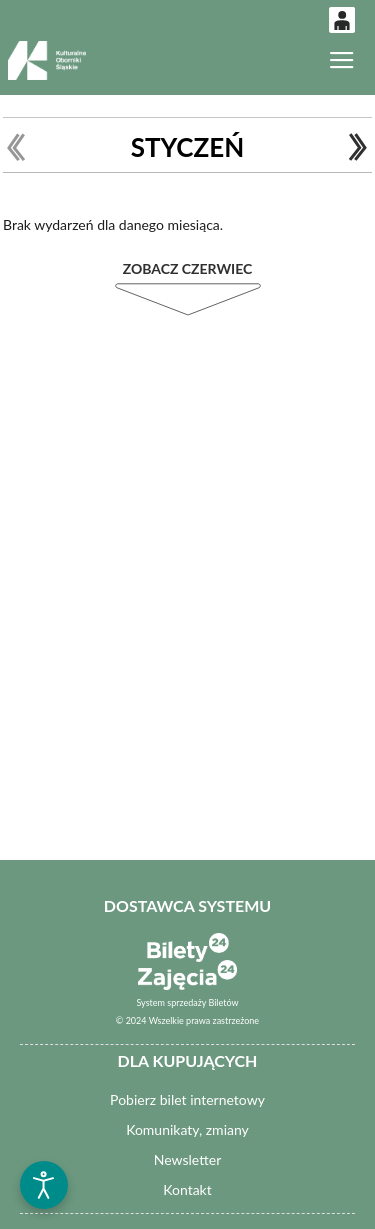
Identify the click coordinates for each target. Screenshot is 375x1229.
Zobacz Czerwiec (188, 268)
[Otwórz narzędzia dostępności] (44, 1185)
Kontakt (187, 1189)
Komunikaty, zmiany (187, 1129)
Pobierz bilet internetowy (187, 1099)
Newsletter (187, 1159)
